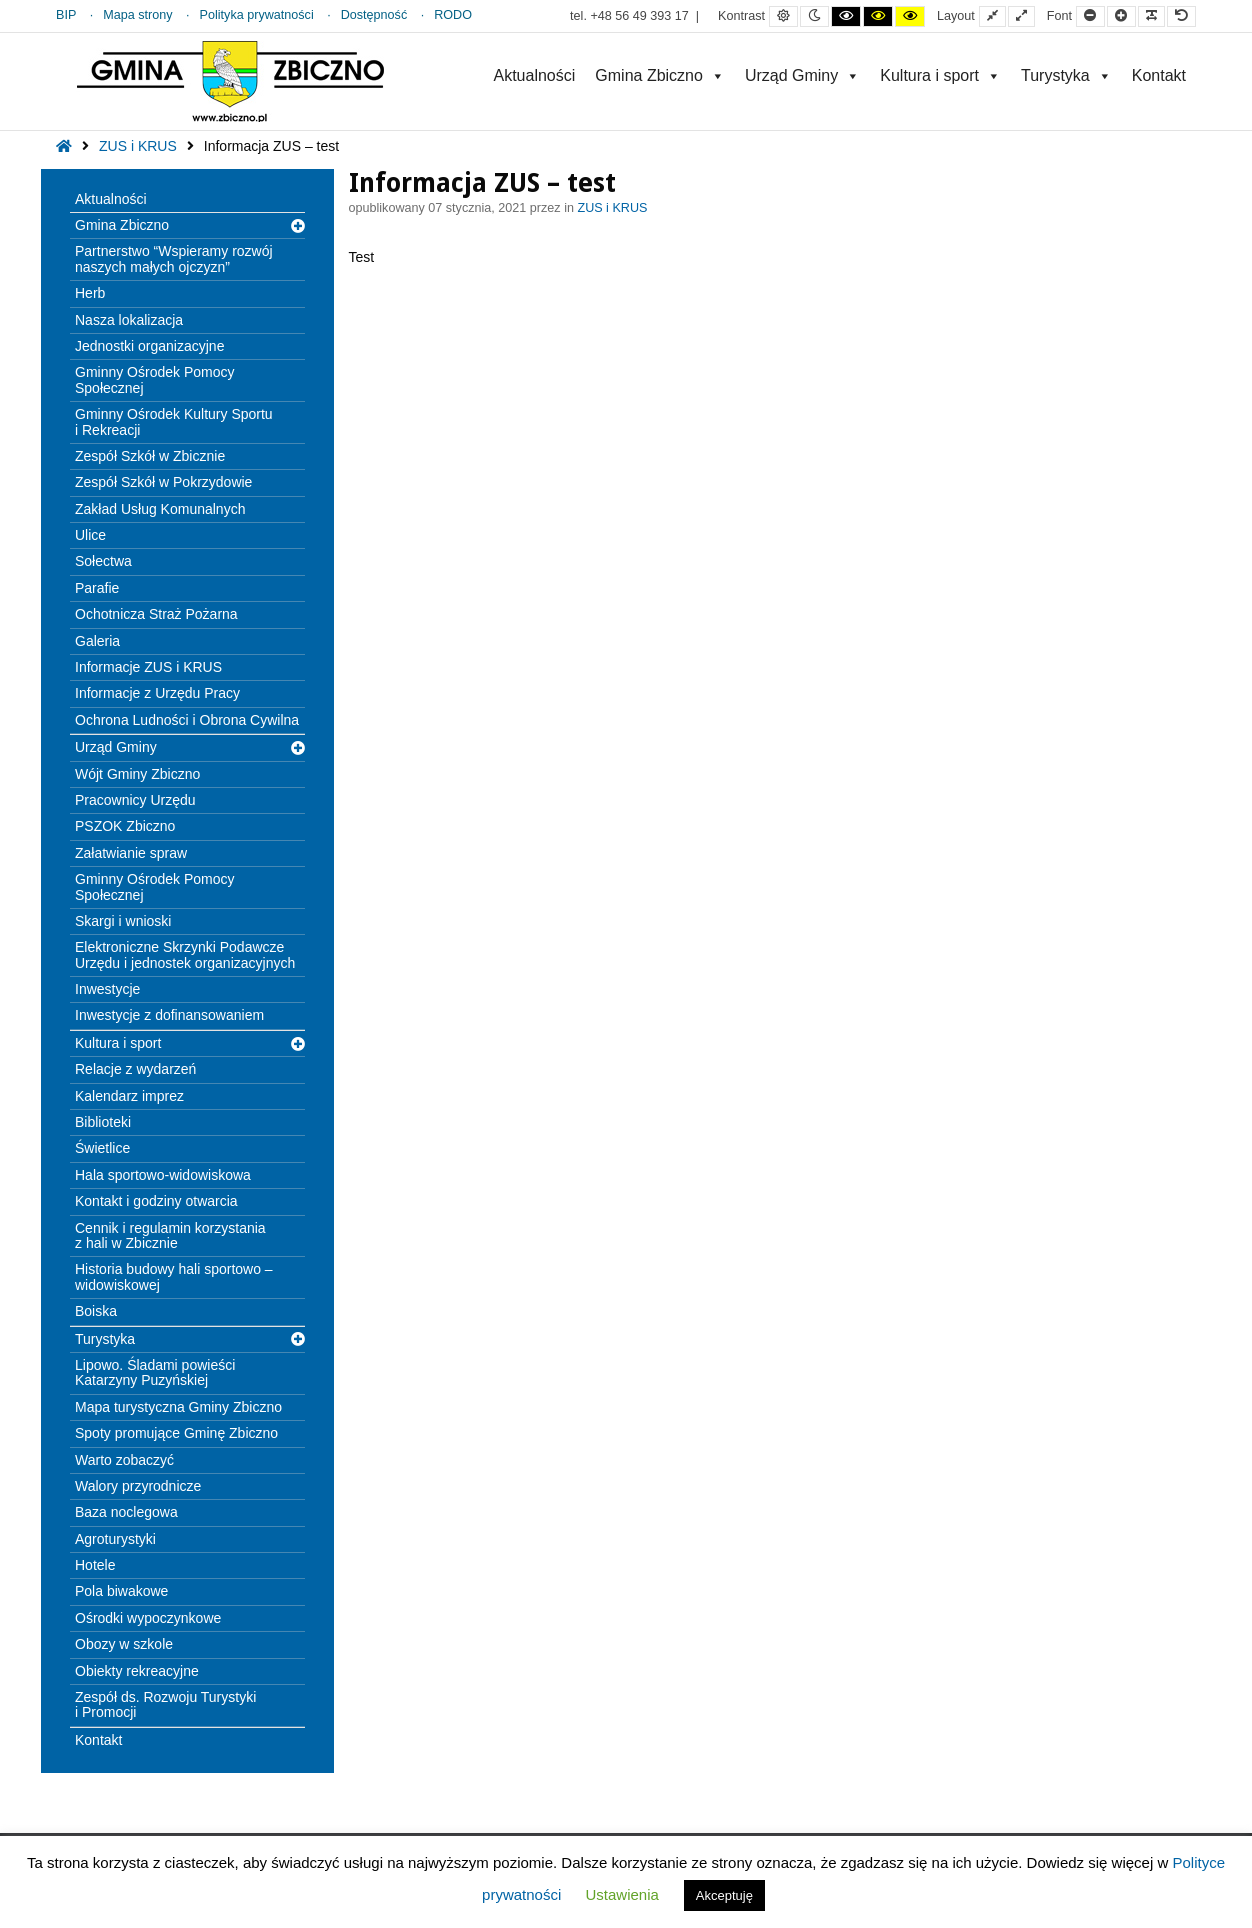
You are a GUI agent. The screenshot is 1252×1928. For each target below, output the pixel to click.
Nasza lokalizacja (129, 320)
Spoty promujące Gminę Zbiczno (176, 1433)
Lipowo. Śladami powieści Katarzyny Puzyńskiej (155, 1372)
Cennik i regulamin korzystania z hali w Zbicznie (170, 1235)
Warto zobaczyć (124, 1460)
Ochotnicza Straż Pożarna (156, 614)
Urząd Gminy (802, 75)
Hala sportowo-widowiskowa (163, 1175)
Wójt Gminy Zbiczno (137, 774)
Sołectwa (103, 561)
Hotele (95, 1565)
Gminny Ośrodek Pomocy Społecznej (155, 379)
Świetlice (102, 1148)
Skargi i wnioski (123, 921)
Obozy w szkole (124, 1644)
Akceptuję (724, 1895)
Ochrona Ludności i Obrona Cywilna (187, 720)
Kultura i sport (940, 75)
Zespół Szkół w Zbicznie (150, 456)
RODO (453, 15)
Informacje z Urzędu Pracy (157, 693)
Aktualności (534, 75)
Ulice (90, 535)
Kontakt (1159, 75)
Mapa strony (137, 15)
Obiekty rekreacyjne (137, 1671)
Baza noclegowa (126, 1512)
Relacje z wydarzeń (135, 1069)
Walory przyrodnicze (138, 1486)
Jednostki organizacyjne (149, 346)
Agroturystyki (115, 1539)
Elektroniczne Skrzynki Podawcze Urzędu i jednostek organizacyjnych (185, 954)
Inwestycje (107, 989)
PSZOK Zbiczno (125, 826)
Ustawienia (621, 1894)
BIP (66, 15)
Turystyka (1066, 75)
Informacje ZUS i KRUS (148, 667)
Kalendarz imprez (129, 1096)
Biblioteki (103, 1122)
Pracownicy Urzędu (135, 800)
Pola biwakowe (121, 1591)
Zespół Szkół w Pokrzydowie (163, 482)
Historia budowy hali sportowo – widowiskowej (174, 1276)
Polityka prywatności (257, 15)
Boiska (96, 1311)
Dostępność (374, 15)
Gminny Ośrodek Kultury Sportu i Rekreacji (174, 421)
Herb (90, 293)
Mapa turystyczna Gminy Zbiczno (178, 1407)
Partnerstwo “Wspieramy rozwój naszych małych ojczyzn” (174, 258)
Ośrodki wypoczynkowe (148, 1618)
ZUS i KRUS (138, 146)
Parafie (97, 588)
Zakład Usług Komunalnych (160, 509)
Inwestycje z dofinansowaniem (169, 1015)
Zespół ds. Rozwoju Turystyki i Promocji (165, 1704)
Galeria (97, 641)
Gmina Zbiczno (660, 75)
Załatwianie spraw (131, 853)
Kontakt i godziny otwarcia (156, 1201)
